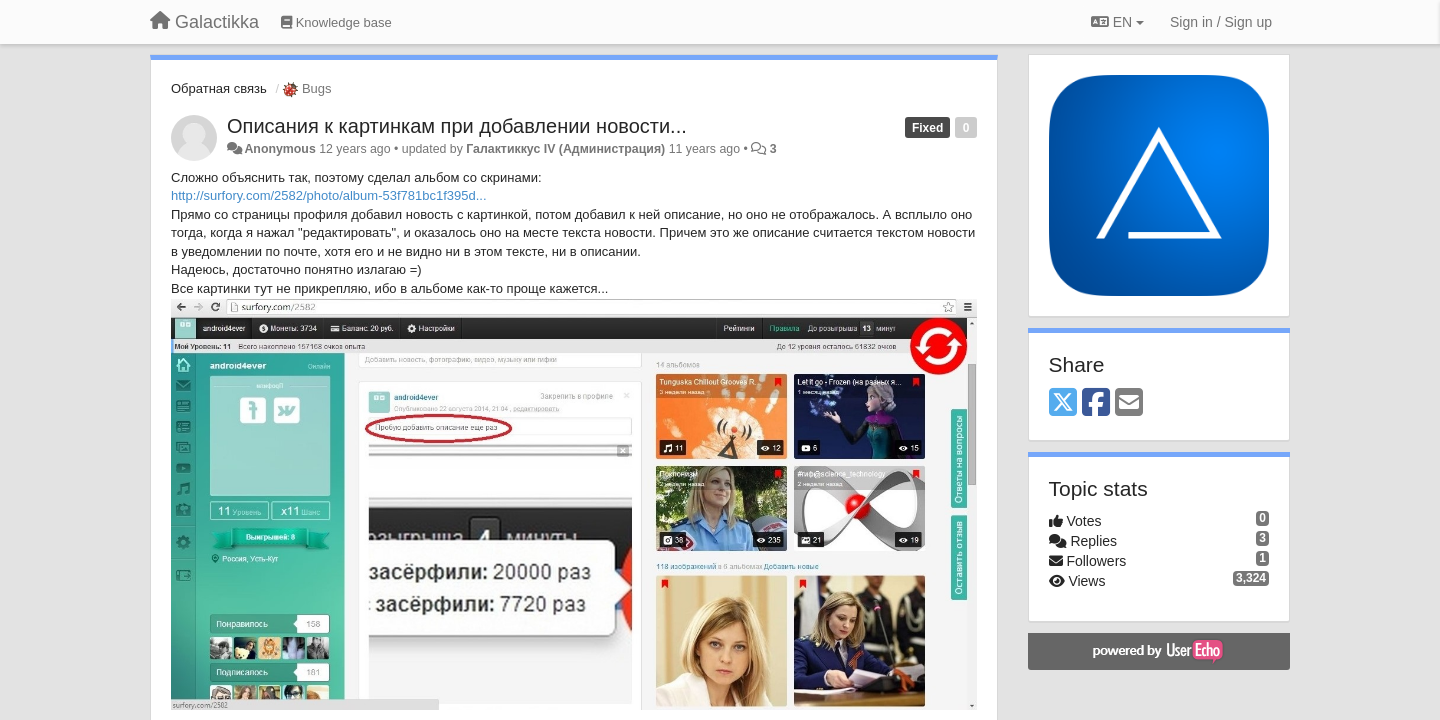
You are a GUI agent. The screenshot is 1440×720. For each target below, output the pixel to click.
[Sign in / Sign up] (1221, 22)
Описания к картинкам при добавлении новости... (457, 126)
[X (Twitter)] (1063, 403)
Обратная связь (219, 88)
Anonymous (279, 149)
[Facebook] (1096, 403)
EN (1117, 22)
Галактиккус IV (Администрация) (565, 149)
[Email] (1129, 403)
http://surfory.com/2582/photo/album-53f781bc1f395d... (329, 195)
